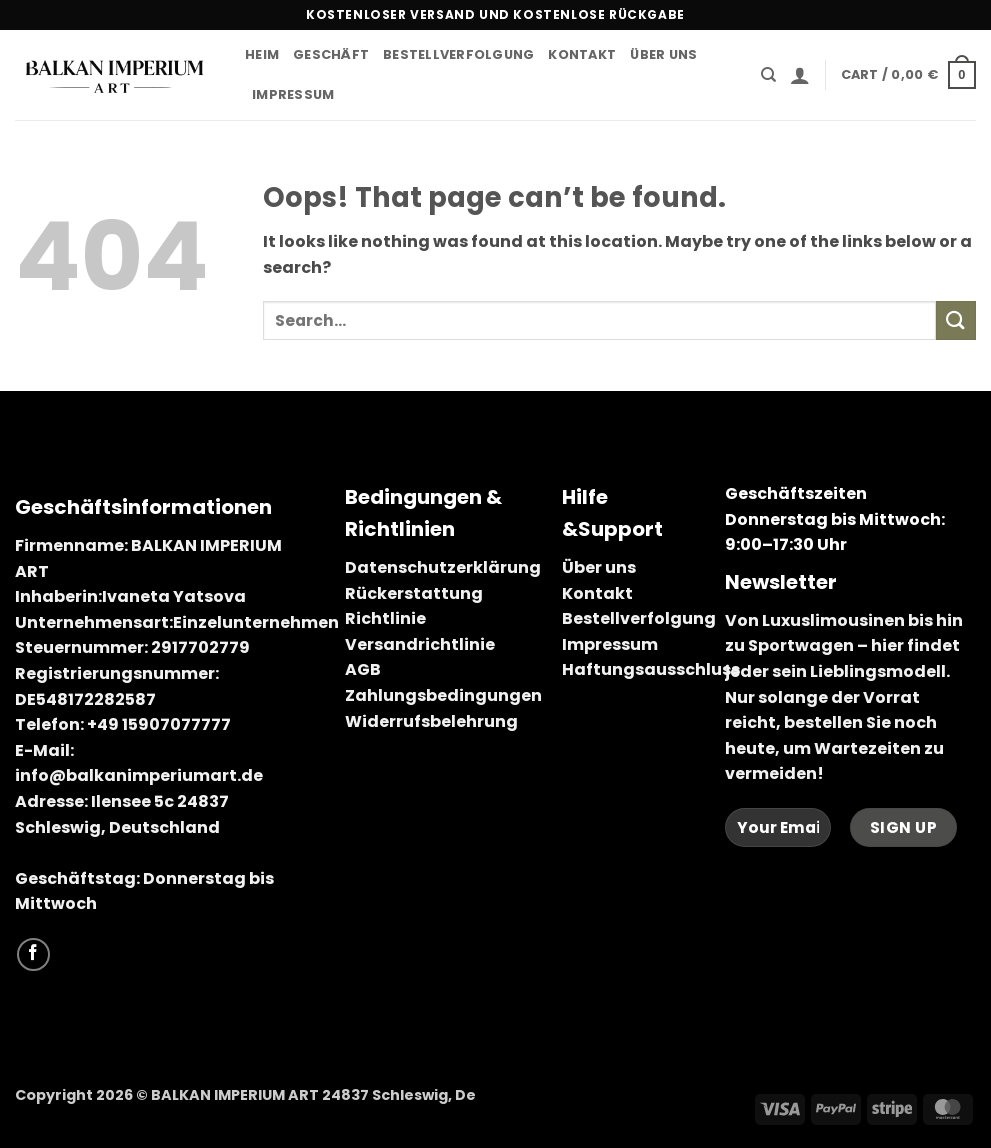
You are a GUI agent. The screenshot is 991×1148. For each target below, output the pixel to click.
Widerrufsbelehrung (431, 721)
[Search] (768, 75)
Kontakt (582, 54)
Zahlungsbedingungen (443, 695)
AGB (363, 669)
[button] (800, 75)
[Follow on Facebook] (33, 954)
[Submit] (956, 320)
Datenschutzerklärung (443, 567)
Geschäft (331, 54)
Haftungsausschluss (651, 669)
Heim (262, 54)
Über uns (663, 54)
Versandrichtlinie (420, 644)
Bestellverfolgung (458, 54)
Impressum (293, 94)
